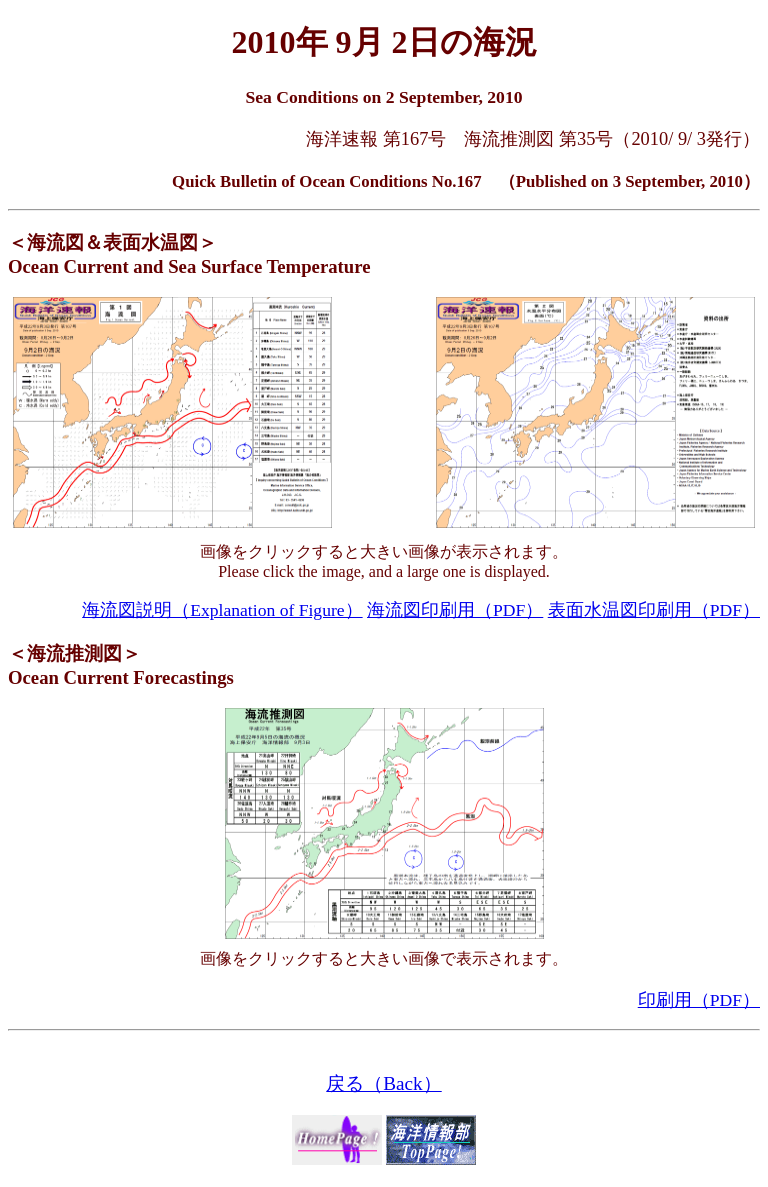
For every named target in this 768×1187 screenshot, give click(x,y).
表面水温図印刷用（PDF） (654, 610)
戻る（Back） (383, 1083)
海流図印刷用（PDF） (455, 610)
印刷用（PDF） (699, 1000)
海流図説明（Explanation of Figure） (222, 610)
